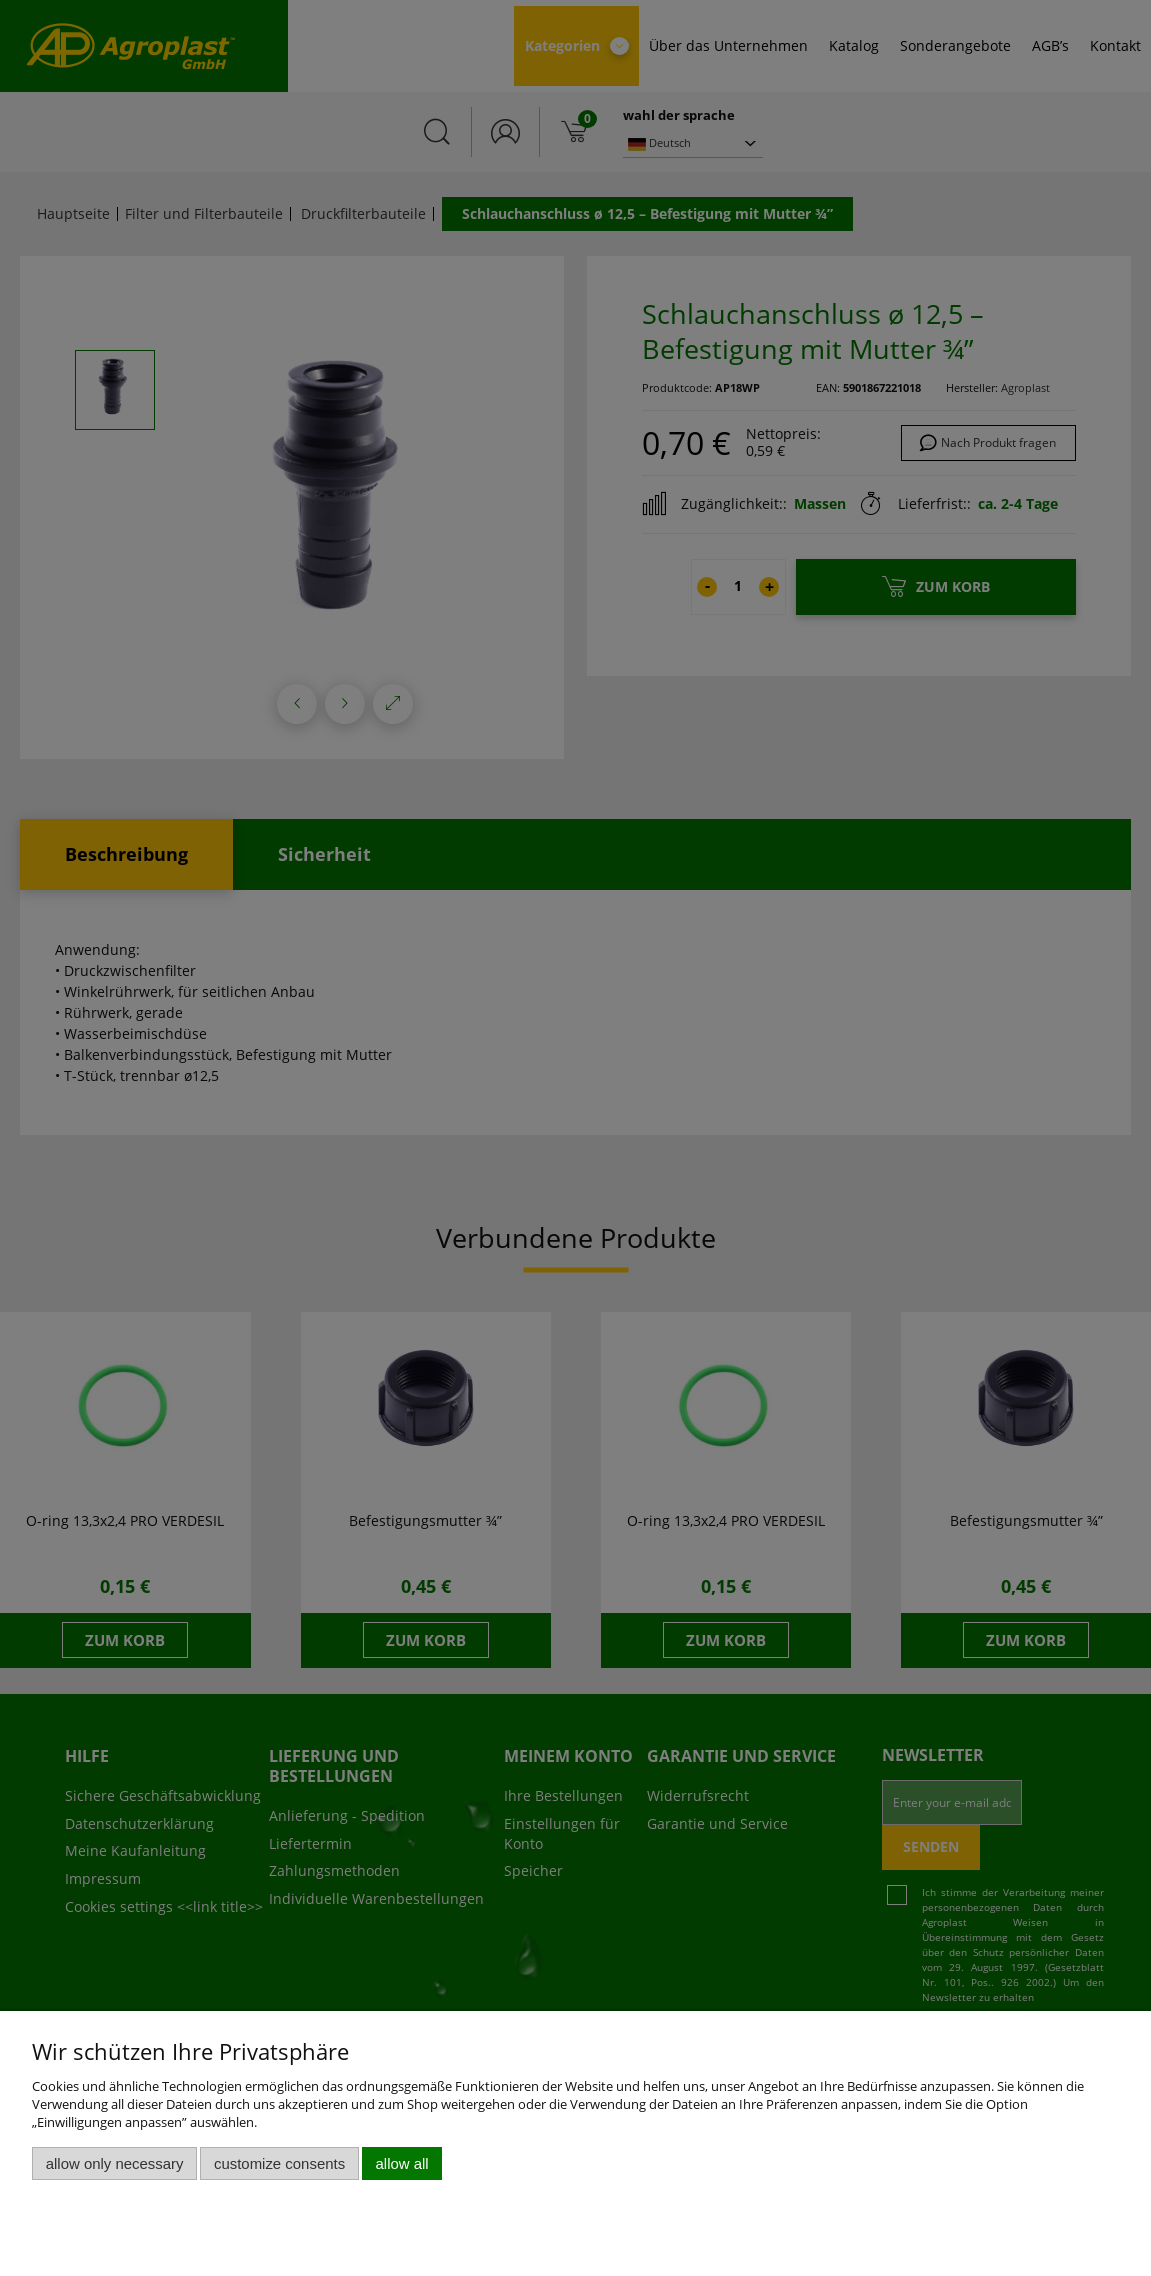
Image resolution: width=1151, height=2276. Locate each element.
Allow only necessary (115, 2163)
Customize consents (279, 2163)
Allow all (402, 2163)
